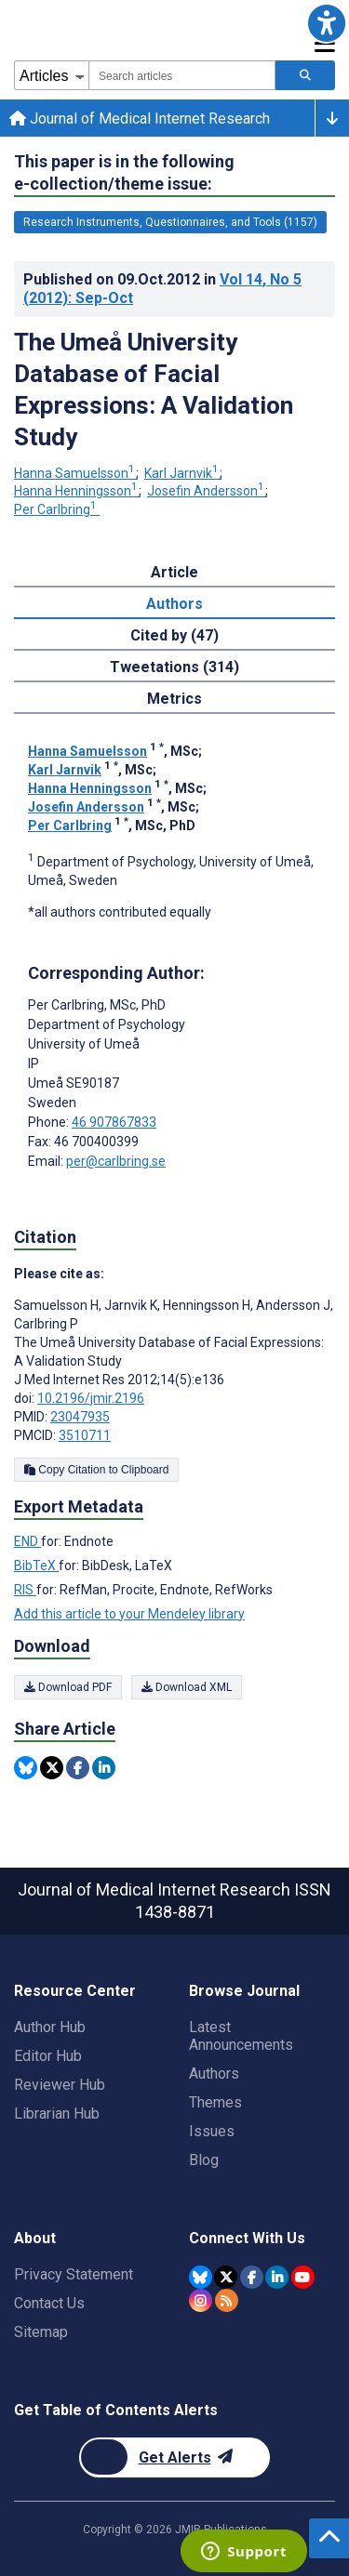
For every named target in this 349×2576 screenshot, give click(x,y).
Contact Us (49, 2303)
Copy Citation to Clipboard (96, 1469)
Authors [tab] (174, 604)
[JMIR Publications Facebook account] (251, 2277)
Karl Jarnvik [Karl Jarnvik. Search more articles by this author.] (182, 473)
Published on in (162, 289)
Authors (214, 2073)
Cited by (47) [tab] (174, 635)
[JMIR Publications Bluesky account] (200, 2277)
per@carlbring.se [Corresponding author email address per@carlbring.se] (116, 1161)
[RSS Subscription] (226, 2300)
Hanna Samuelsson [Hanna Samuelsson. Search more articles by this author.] (76, 473)
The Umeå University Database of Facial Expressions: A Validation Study (153, 389)
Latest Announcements (241, 2036)
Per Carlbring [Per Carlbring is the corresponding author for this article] (97, 1004)
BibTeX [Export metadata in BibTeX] (36, 1565)
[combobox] (181, 75)
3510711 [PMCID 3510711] (85, 1435)
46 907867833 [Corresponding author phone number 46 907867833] (114, 1122)
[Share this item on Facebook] (77, 1767)
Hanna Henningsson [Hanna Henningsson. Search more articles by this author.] (77, 490)
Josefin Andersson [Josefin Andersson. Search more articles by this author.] (207, 490)
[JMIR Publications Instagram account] (200, 2300)
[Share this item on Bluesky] (25, 1767)
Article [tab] (174, 572)
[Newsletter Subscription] (174, 2457)
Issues (212, 2131)
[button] (326, 23)
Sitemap (41, 2332)
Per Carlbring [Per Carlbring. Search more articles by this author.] (57, 509)
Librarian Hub (57, 2113)
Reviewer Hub (59, 2085)
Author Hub (50, 2027)
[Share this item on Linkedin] (103, 1767)
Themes (215, 2102)
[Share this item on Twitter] (51, 1767)
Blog (204, 2160)
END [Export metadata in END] (27, 1541)
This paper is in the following (124, 173)
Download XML (186, 1687)
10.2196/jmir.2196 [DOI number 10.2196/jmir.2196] (90, 1398)
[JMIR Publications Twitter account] (225, 2277)
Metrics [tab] (174, 698)
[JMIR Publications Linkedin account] (277, 2277)
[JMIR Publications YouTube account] (303, 2277)
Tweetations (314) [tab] (174, 667)
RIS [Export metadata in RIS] (25, 1589)
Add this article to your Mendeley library (129, 1613)
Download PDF (68, 1687)
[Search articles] (305, 75)
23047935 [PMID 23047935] (80, 1416)
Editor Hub (48, 2056)
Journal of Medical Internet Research (139, 118)
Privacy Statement (73, 2274)
